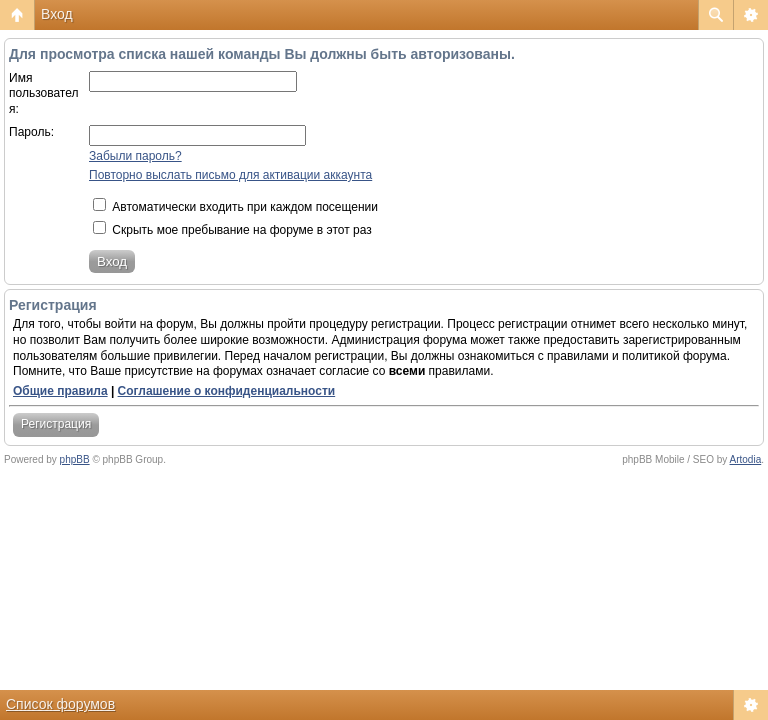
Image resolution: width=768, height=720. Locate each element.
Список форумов (60, 704)
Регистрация (56, 424)
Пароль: (31, 132)
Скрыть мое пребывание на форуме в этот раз (232, 230)
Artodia (746, 459)
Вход (57, 14)
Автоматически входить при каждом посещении (235, 207)
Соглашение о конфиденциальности (227, 391)
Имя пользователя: (44, 93)
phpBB (75, 459)
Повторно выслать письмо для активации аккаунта (230, 175)
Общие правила (60, 391)
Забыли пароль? (135, 156)
